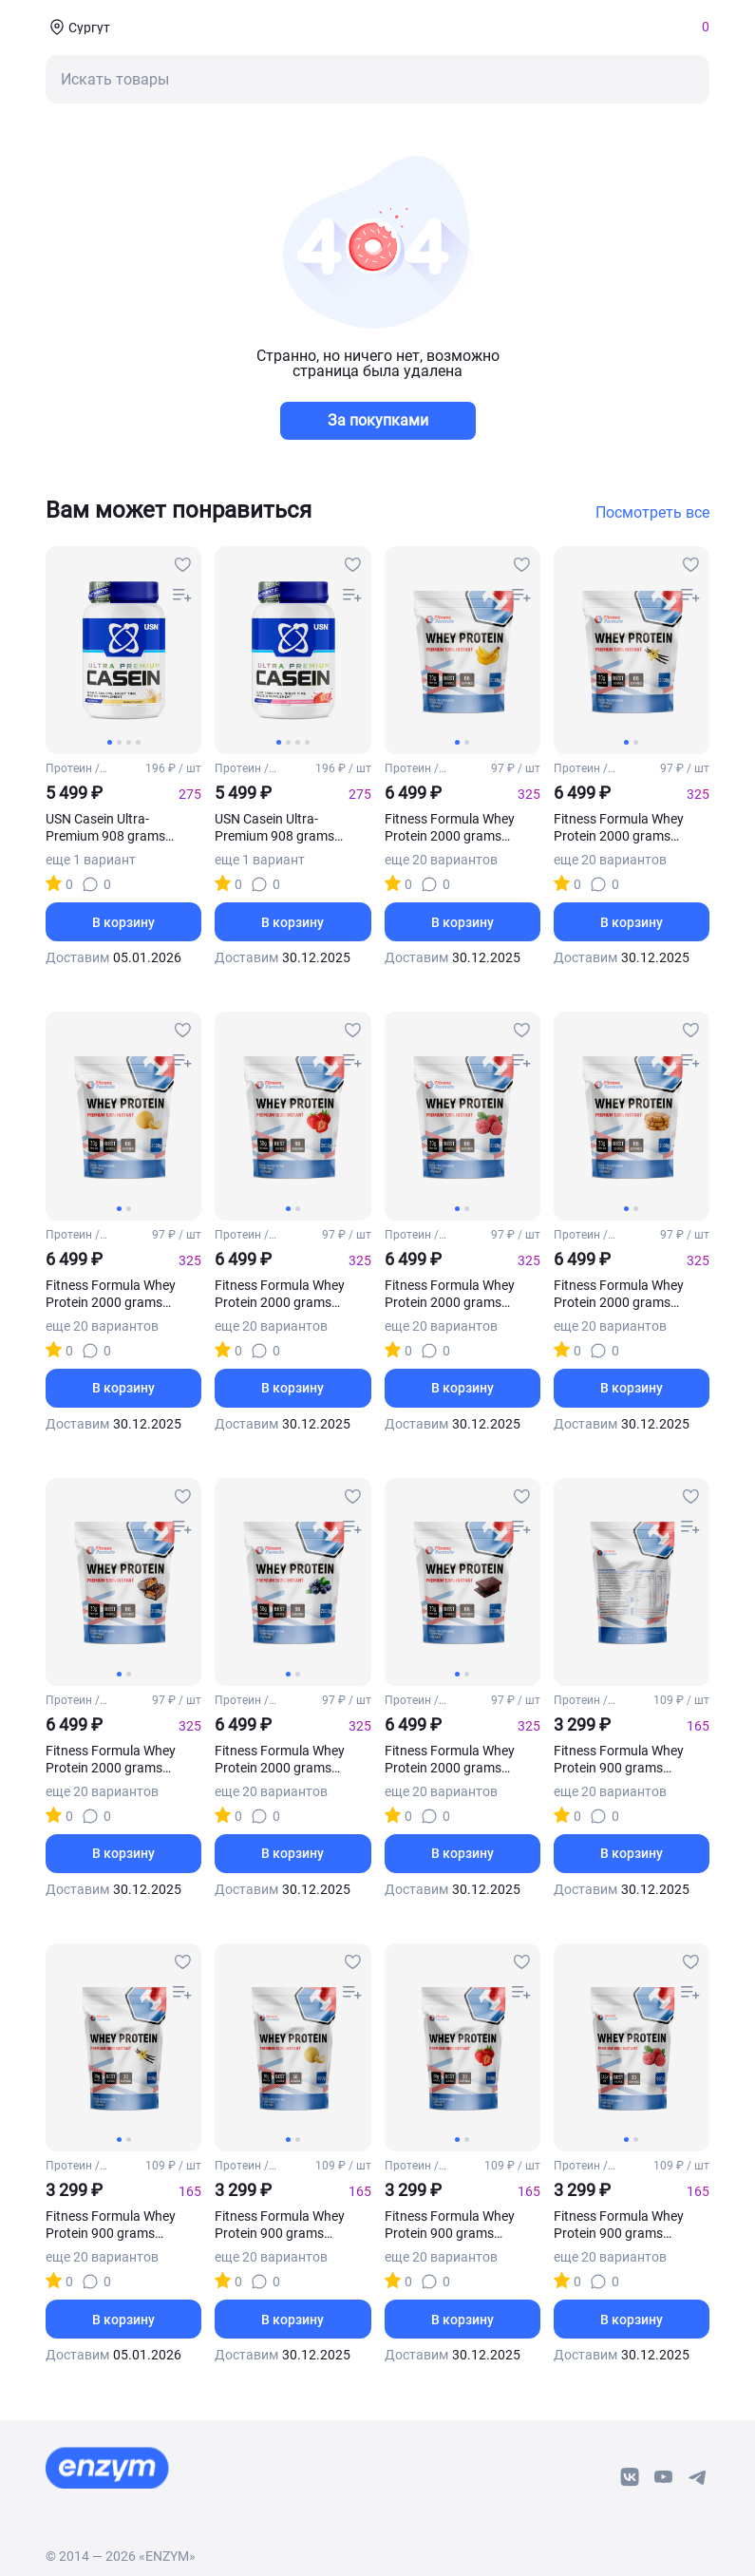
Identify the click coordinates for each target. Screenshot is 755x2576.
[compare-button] (182, 595)
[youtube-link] (663, 2477)
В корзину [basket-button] (123, 922)
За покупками (378, 420)
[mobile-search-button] (377, 79)
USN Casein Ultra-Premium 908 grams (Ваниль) (105, 827)
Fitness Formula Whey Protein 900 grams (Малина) (619, 2225)
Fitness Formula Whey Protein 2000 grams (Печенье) (619, 1294)
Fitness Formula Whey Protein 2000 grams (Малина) (450, 1294)
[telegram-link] (698, 2477)
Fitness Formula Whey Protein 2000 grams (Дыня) (111, 1294)
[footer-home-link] (107, 2468)
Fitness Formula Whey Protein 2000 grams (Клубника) (280, 1294)
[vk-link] (629, 2477)
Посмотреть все (652, 512)
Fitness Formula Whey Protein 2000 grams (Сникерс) (111, 1759)
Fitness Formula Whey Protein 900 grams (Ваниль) (111, 2225)
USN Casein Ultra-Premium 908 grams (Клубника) (274, 827)
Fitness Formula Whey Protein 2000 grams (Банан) (450, 827)
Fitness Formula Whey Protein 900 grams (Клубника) (450, 2225)
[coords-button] (78, 26)
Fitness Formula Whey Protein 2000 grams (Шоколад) (450, 1759)
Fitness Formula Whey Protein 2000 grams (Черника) (280, 1759)
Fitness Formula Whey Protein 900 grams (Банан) (619, 1759)
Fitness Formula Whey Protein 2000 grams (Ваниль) (619, 827)
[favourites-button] (182, 565)
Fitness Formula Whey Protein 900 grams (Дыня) (280, 2225)
